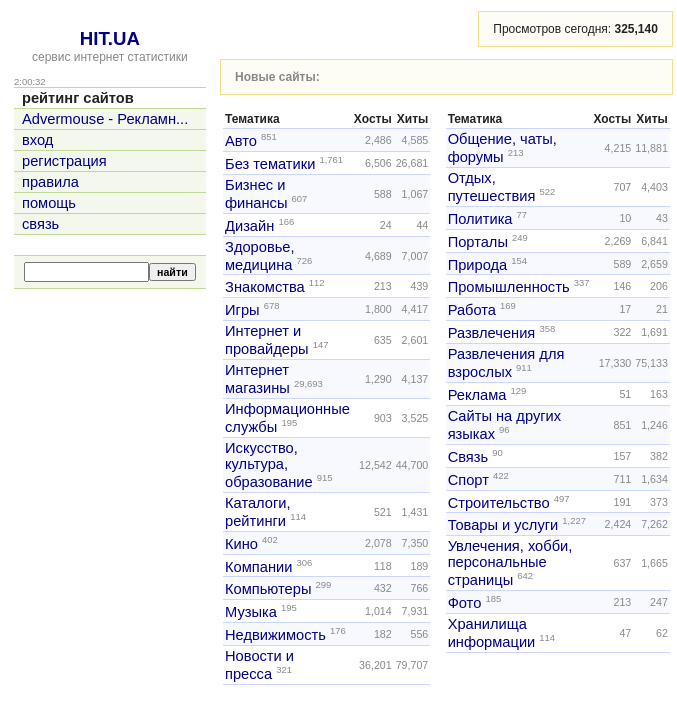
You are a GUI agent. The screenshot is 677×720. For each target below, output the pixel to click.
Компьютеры (268, 589)
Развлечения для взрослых (506, 363)
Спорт (468, 480)
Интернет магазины (257, 379)
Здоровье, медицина (260, 256)
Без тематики (270, 164)
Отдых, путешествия (492, 187)
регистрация (64, 161)
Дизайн (249, 226)
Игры (242, 310)
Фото (465, 603)
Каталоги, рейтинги (258, 512)
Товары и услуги (503, 525)
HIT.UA (110, 38)
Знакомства (265, 287)
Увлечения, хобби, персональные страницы (510, 563)
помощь (49, 203)
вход (37, 140)
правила (50, 182)
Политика (480, 219)
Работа (472, 310)
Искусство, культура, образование (269, 465)
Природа (478, 264)
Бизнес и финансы (256, 194)
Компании (258, 566)
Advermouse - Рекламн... (105, 119)
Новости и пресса (259, 665)
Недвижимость (275, 635)
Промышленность (509, 287)
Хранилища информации (492, 633)
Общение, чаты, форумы (502, 148)
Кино (241, 544)
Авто (241, 141)
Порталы (478, 242)
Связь (468, 457)
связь (40, 224)
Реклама (477, 395)
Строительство (499, 502)
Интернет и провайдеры (267, 340)
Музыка (251, 612)
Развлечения (492, 333)
